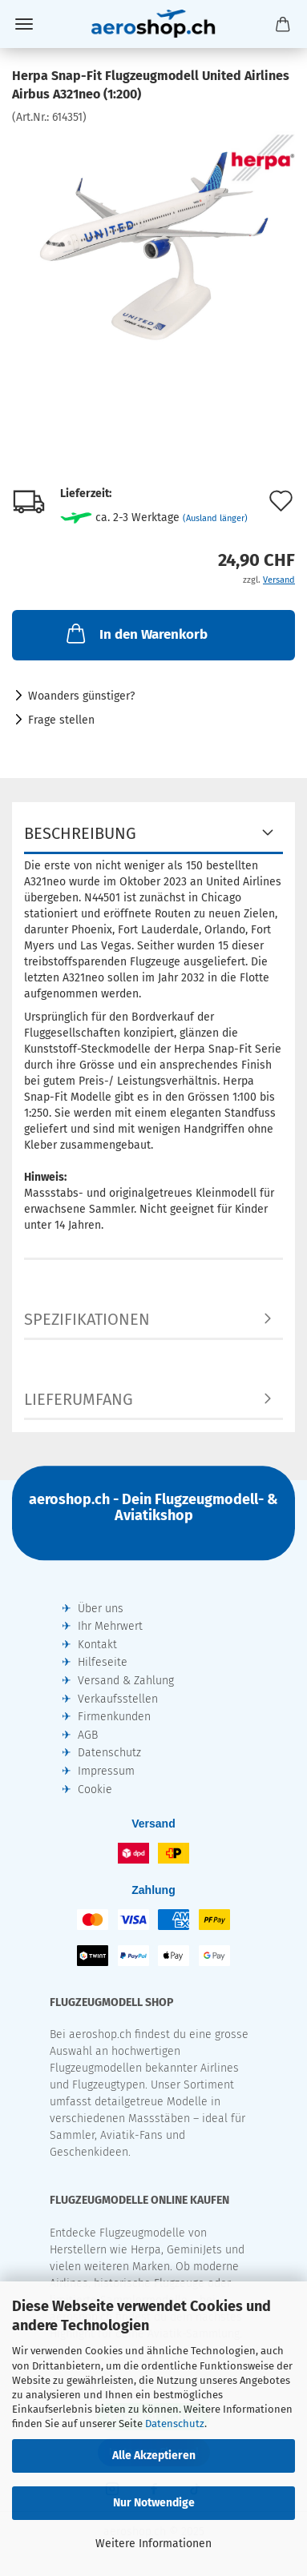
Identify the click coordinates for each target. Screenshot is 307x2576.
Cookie (95, 1789)
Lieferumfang (78, 1399)
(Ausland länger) (215, 517)
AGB (88, 1735)
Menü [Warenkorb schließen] (24, 24)
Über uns (100, 1608)
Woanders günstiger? (81, 696)
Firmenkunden (114, 1716)
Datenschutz (174, 2424)
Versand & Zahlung (126, 1680)
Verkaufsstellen (118, 1699)
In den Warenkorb (135, 633)
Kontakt (97, 1644)
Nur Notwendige (154, 2503)
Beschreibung (80, 833)
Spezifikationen (87, 1319)
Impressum (106, 1771)
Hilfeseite (102, 1662)
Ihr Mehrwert (110, 1626)
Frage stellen (61, 720)
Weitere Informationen (153, 2543)
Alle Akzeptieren (154, 2455)
